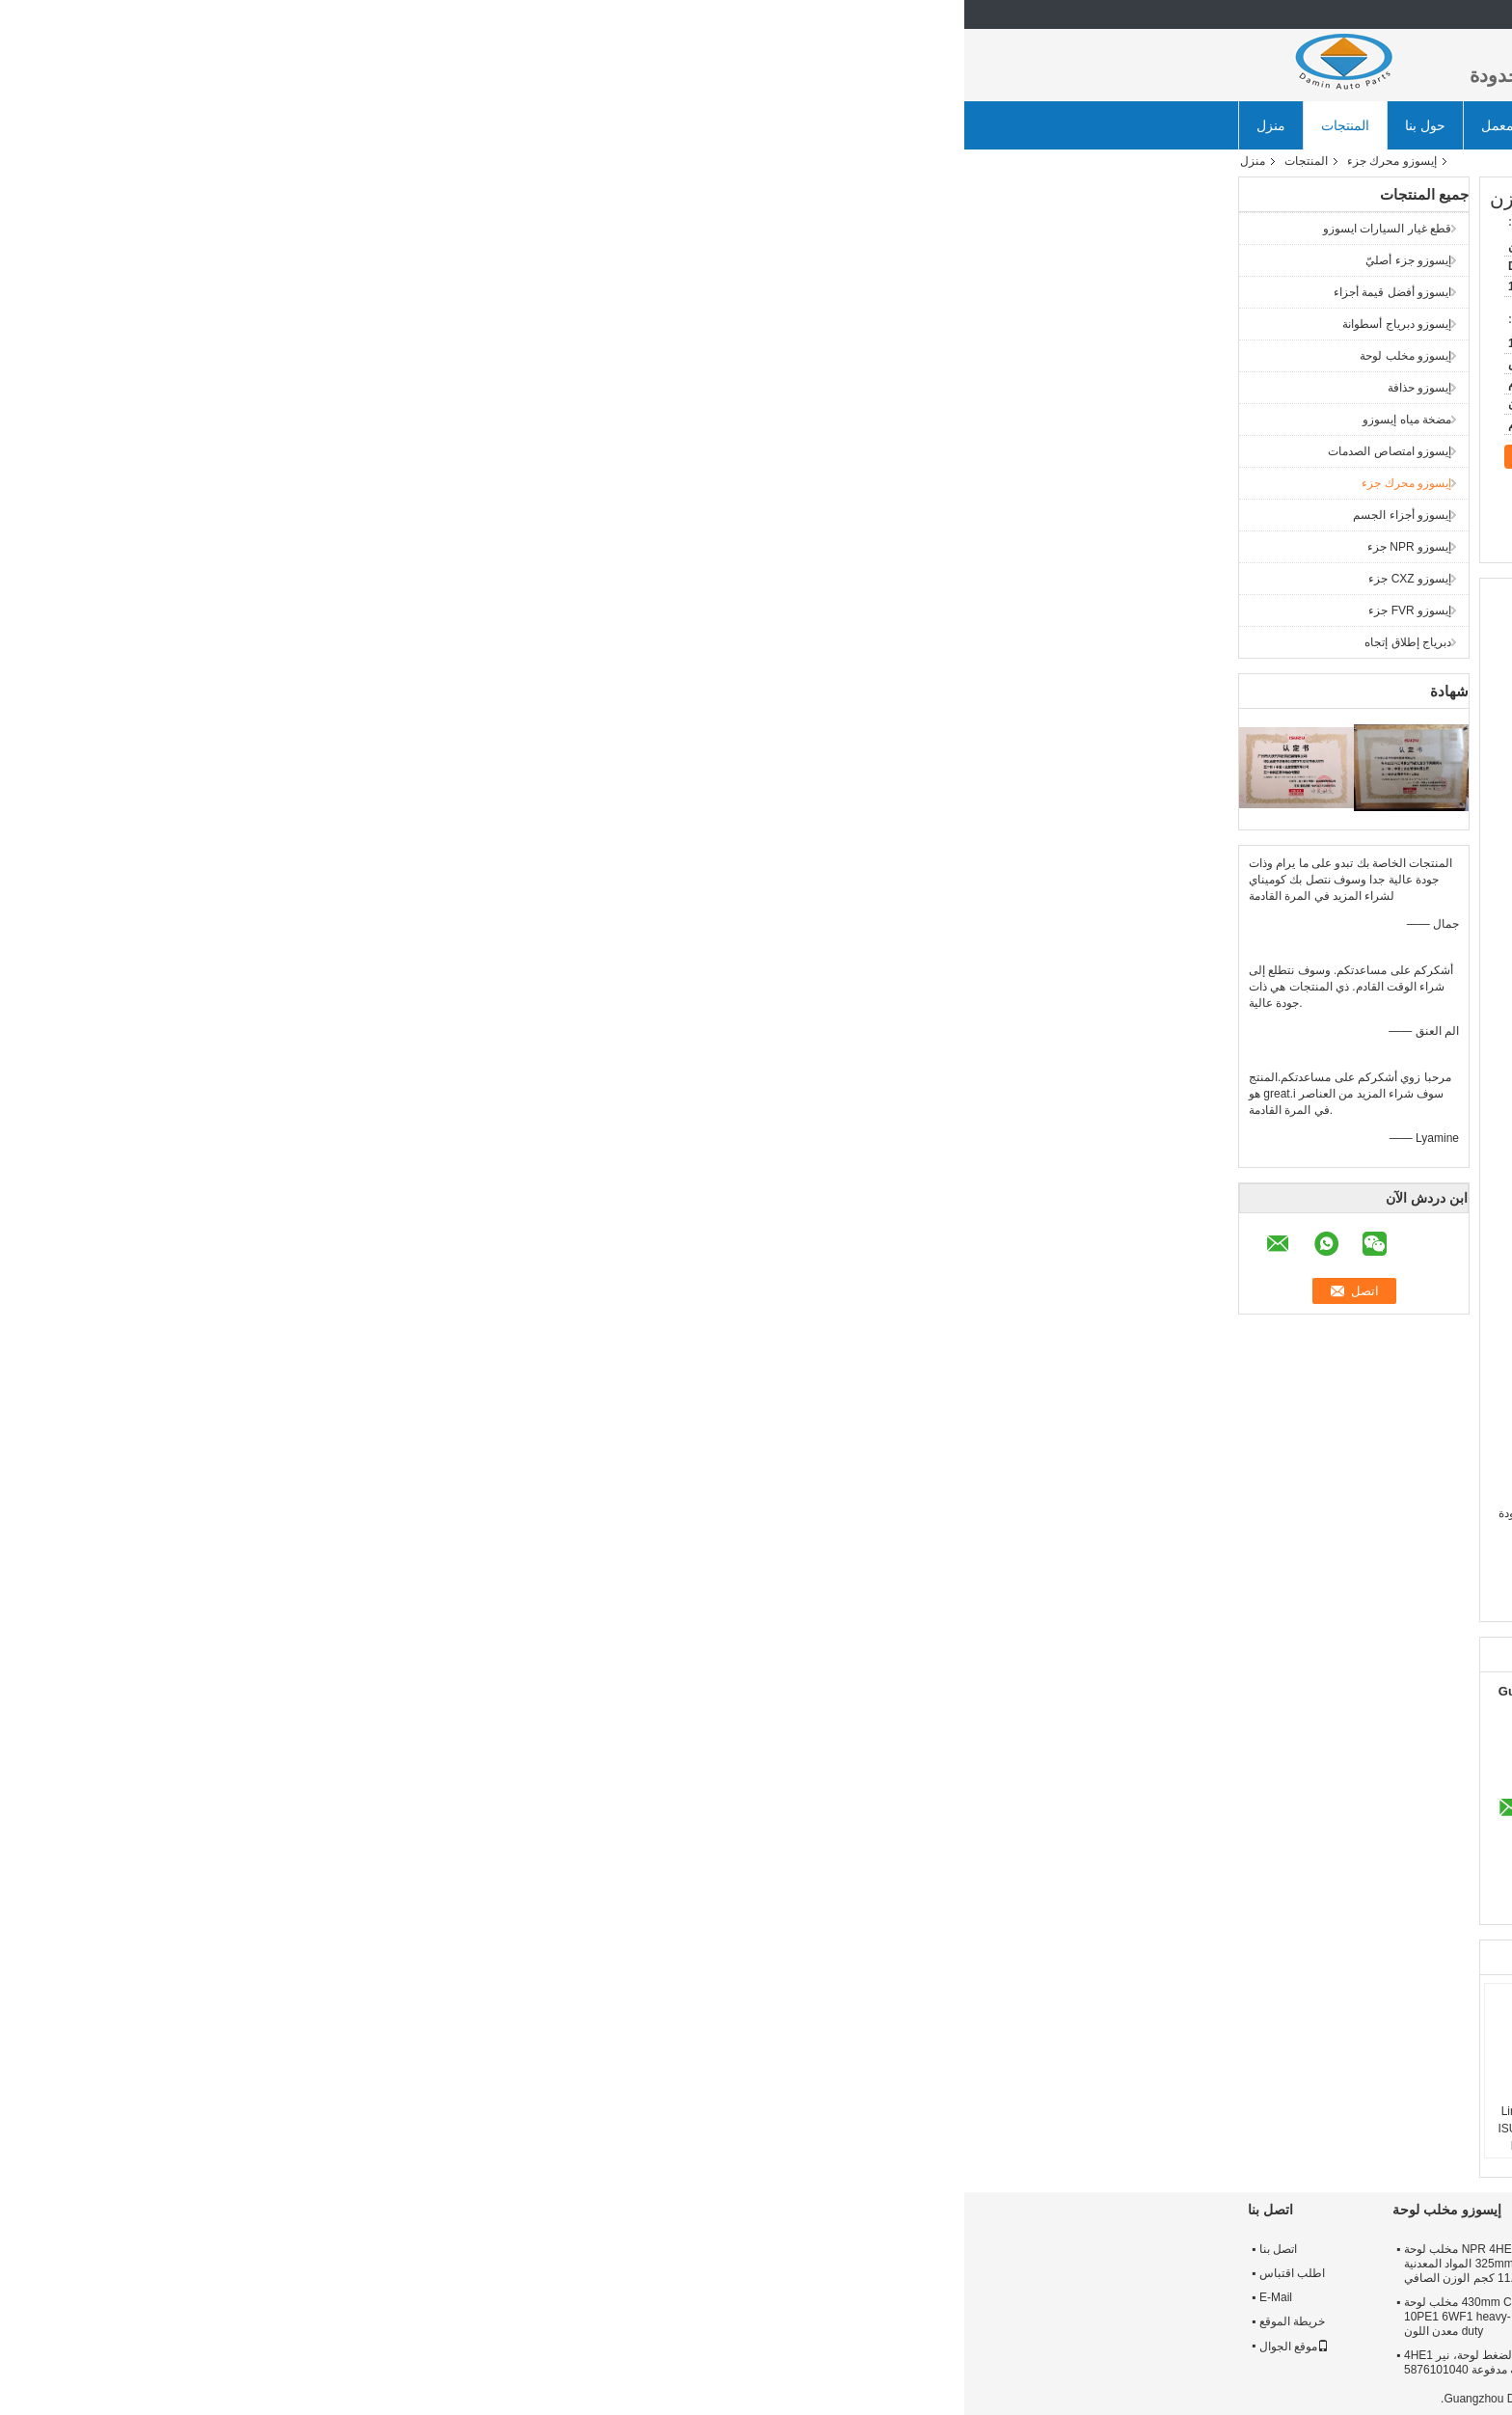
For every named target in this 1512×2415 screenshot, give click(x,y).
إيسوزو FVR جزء (445, 610)
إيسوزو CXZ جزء (445, 578)
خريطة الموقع (328, 2321)
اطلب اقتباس (328, 2273)
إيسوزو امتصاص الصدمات (425, 451)
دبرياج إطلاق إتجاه (443, 642)
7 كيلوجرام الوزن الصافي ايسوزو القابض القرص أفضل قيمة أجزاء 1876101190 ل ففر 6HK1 (746, 2369)
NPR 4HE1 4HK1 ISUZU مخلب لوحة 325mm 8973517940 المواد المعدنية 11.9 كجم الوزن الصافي (532, 2263)
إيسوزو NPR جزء (445, 547)
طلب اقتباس (865, 125)
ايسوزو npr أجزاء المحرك (1121, 1600)
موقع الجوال (329, 2346)
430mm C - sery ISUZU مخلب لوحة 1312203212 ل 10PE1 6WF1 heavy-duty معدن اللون (533, 2316)
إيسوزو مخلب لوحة (441, 356)
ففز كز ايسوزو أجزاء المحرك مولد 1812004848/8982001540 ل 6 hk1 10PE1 (1162, 2120)
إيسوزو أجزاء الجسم (438, 515)
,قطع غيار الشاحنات (901, 1600)
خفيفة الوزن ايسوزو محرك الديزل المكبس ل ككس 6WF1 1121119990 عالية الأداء (880, 2120)
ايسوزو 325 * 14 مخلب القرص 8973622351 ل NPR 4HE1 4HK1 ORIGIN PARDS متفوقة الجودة (751, 2263)
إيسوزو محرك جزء (427, 161)
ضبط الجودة (680, 125)
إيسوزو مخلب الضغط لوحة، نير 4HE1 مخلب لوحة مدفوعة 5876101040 (530, 2362)
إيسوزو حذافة (455, 387)
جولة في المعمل (563, 125)
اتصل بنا (772, 125)
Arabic (1211, 14)
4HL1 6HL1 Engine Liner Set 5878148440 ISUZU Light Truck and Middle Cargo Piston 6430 (591, 2128)
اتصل (586, 456)
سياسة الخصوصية (1195, 2398)
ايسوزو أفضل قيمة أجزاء (428, 292)
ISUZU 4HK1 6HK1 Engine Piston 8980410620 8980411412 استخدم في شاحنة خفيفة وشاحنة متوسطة (733, 2137)
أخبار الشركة (972, 125)
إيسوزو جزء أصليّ (444, 260)
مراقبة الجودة (1166, 2297)
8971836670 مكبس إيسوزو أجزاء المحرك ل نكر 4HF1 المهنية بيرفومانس (1026, 2120)
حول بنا (461, 125)
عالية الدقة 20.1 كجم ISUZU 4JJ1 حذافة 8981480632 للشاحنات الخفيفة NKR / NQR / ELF (991, 2316)
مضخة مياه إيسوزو (442, 419)
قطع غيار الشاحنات (1005, 1600)
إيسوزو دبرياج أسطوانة (432, 324)
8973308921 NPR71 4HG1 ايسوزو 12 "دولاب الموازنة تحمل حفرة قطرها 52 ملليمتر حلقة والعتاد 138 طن (988, 2263)
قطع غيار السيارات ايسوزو (423, 228)
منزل (306, 125)
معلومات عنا (1163, 2249)
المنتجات (381, 125)
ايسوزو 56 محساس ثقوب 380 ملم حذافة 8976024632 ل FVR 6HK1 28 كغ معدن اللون (990, 2369)
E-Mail (311, 2297)
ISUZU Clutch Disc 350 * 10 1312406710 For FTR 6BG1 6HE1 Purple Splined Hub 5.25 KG (755, 2316)
